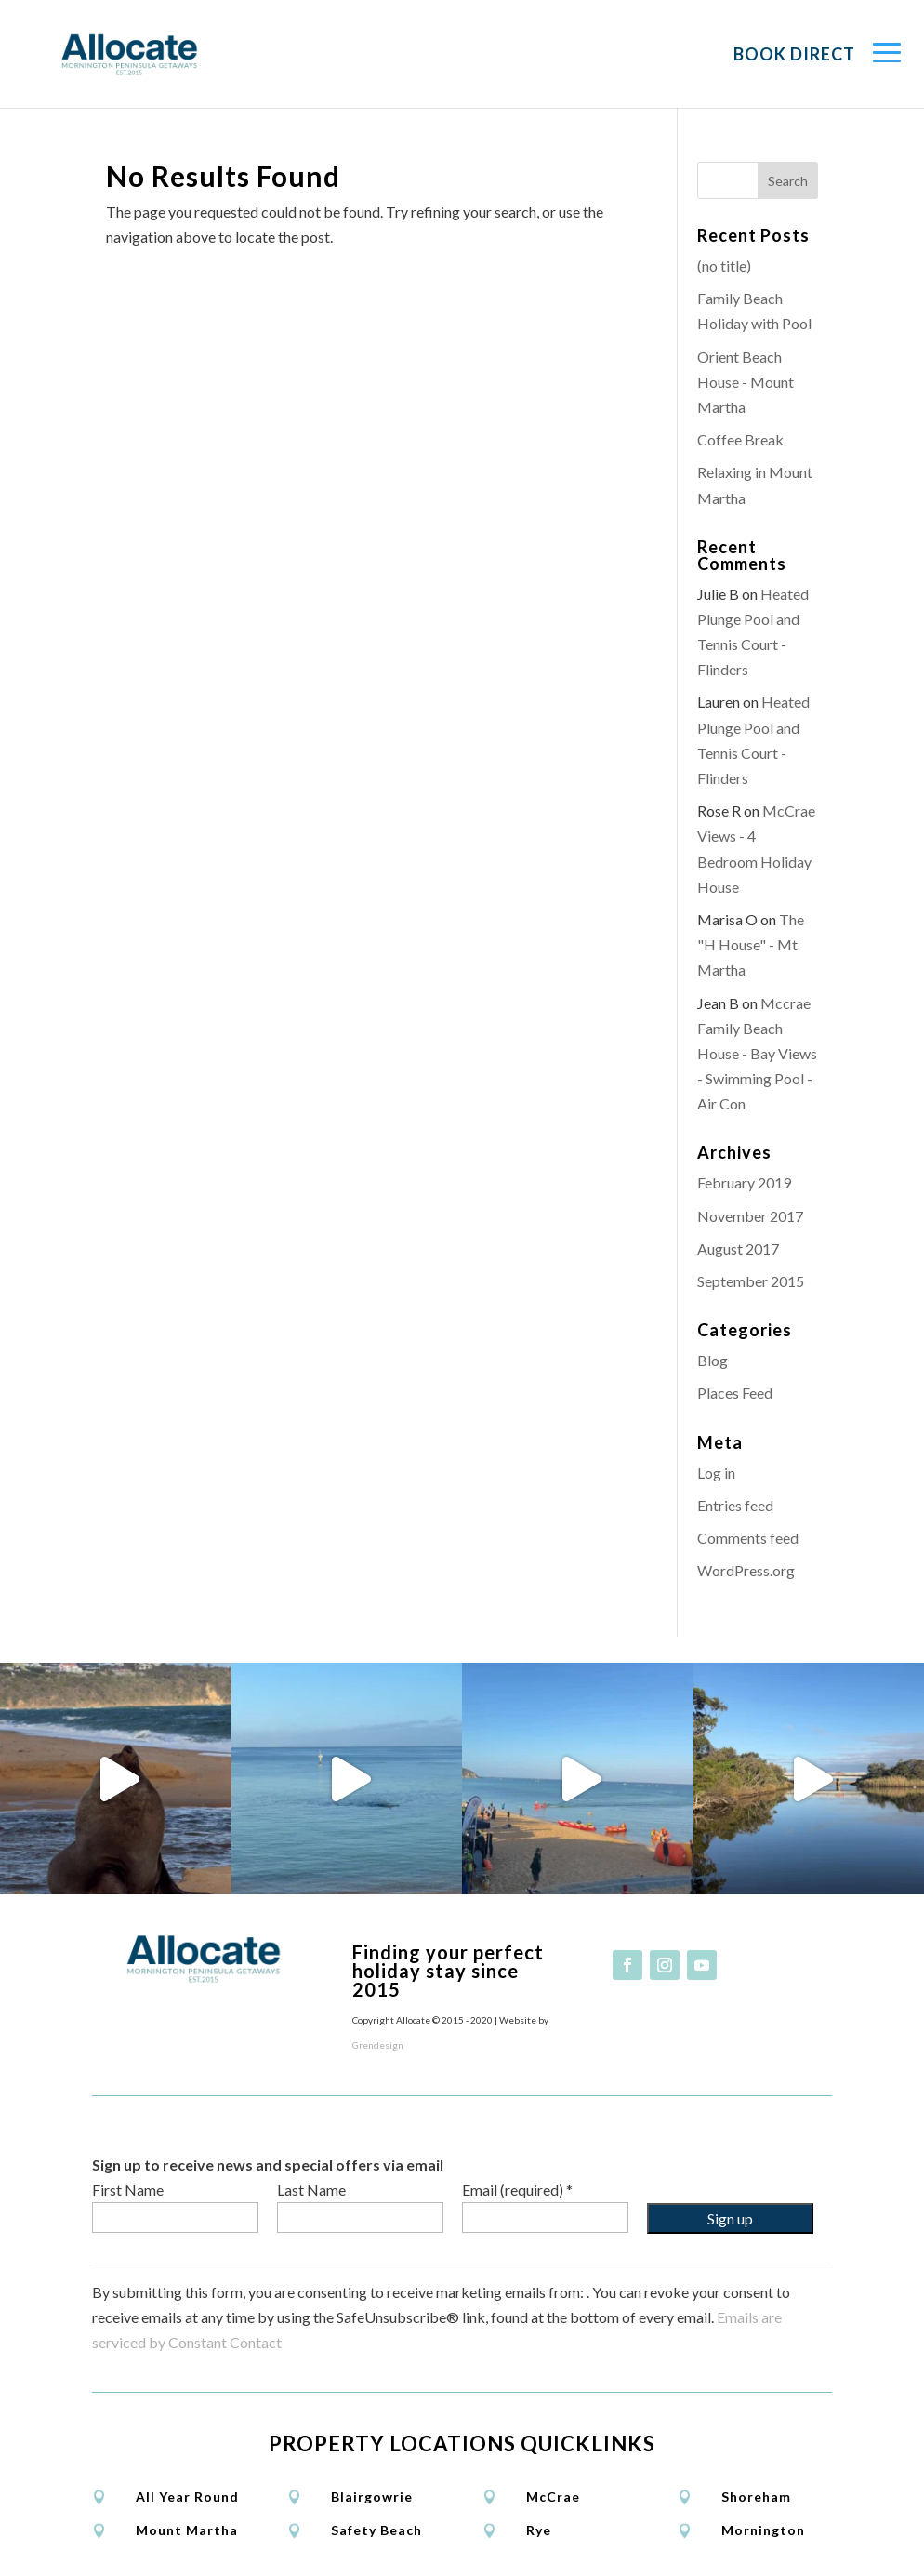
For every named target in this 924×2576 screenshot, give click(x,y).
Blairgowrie (372, 2496)
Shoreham (756, 2496)
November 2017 (750, 1216)
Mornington (763, 2530)
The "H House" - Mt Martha (750, 944)
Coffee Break (740, 439)
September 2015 (750, 1281)
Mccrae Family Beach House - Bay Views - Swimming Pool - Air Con (757, 1053)
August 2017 (738, 1248)
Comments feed (748, 1538)
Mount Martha (187, 2530)
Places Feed (734, 1392)
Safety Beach (376, 2530)
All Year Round (187, 2496)
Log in (716, 1472)
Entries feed (735, 1505)
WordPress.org (746, 1570)
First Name (128, 2189)
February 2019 (744, 1182)
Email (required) (517, 2189)
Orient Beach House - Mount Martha (745, 382)
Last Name (311, 2189)
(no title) (724, 265)
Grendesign (377, 2045)
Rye (538, 2530)
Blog (712, 1360)
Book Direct (794, 54)
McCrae (553, 2496)
